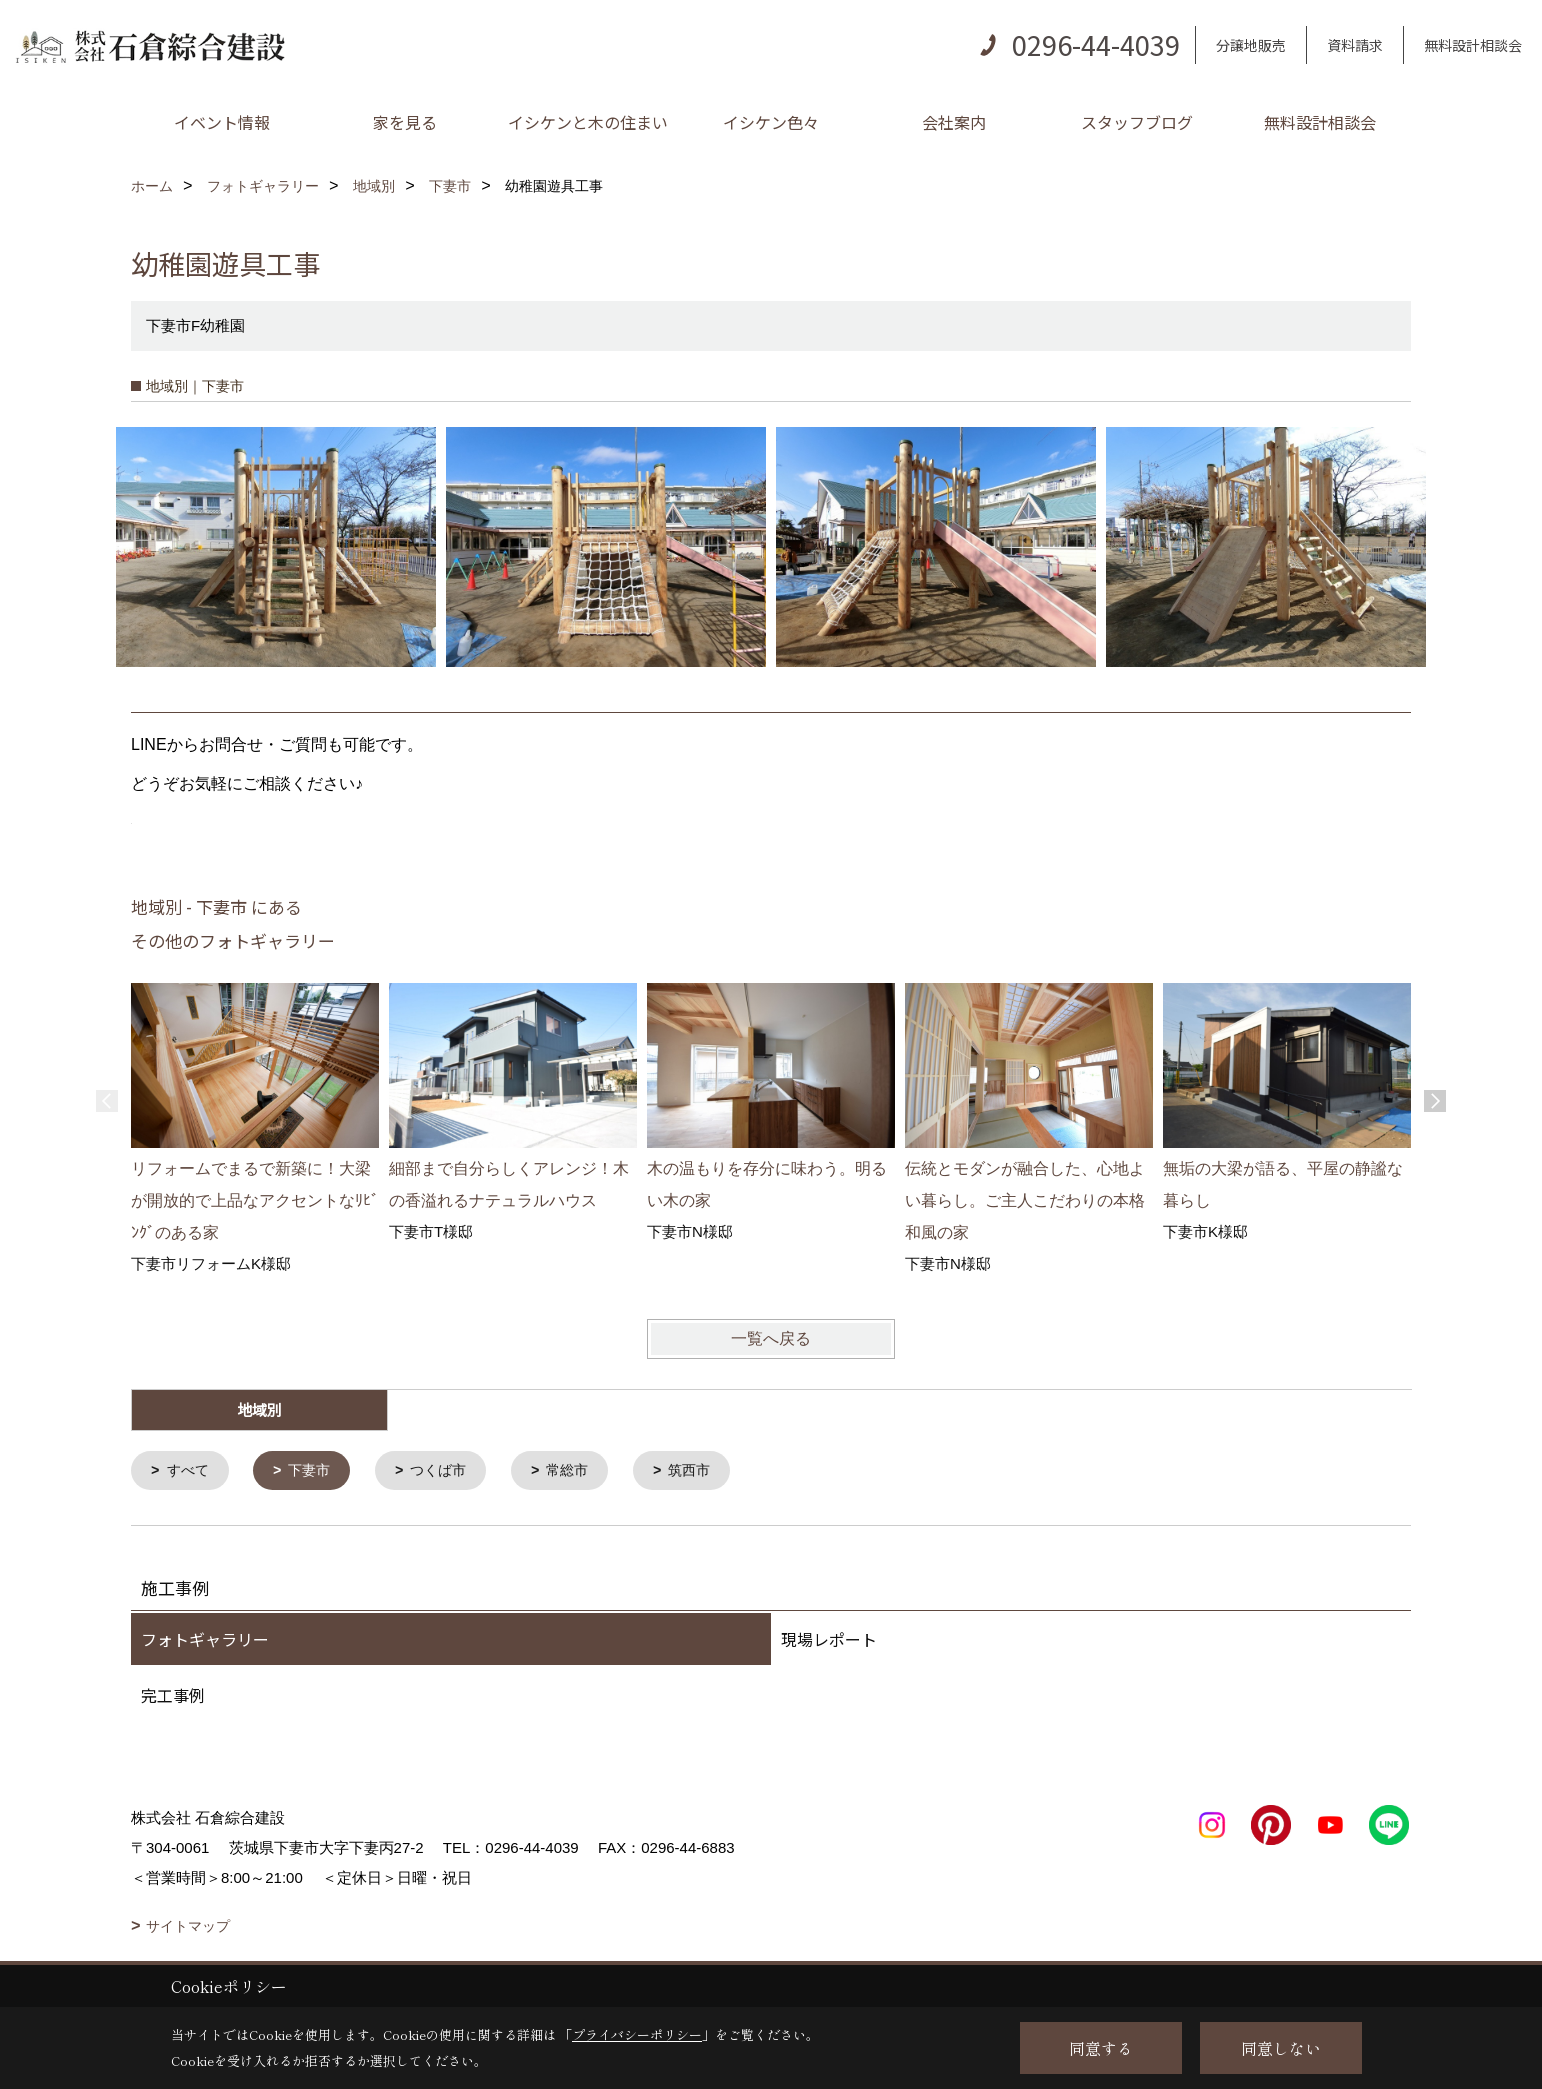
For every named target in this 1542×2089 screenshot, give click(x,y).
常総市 (582, 1471)
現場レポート (829, 1641)
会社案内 (954, 122)
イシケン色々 (771, 122)
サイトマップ (188, 1928)
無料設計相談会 (1473, 45)
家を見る (405, 122)
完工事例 (173, 1697)
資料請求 (1355, 45)
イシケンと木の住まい (588, 122)
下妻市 (315, 1471)
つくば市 (449, 1471)
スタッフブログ (1137, 122)
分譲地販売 (1251, 45)
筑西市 (708, 1471)
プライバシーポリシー (637, 2034)
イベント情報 (222, 122)
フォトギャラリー (205, 1641)
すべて (190, 1471)
